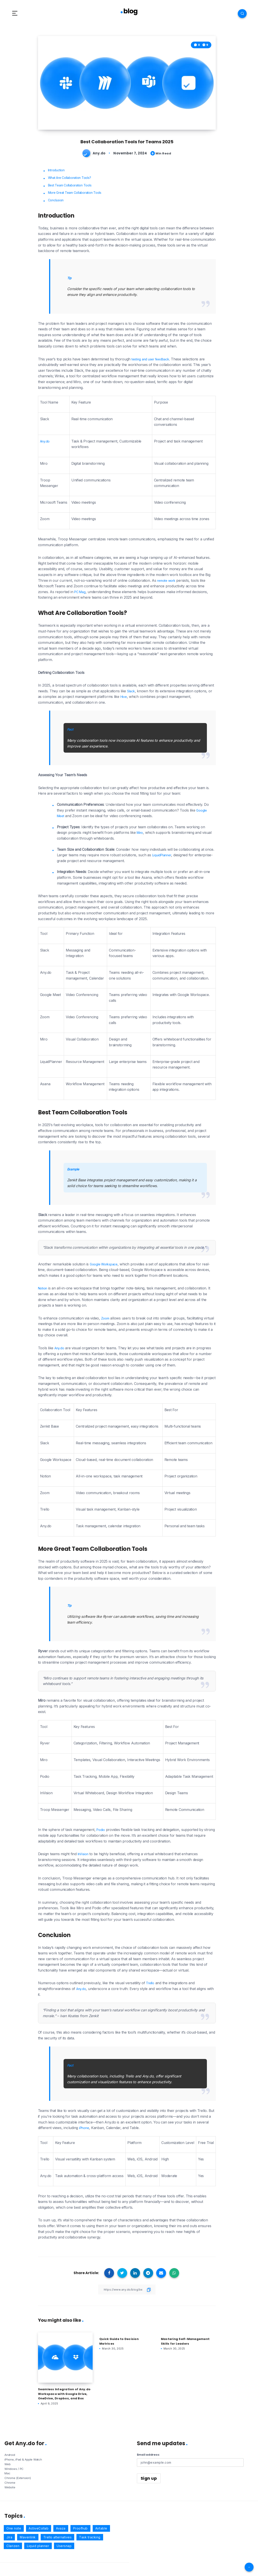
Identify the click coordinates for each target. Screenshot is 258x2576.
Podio (101, 1829)
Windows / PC (14, 2470)
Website (10, 2490)
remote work (167, 580)
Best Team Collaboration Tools (73, 185)
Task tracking (89, 2540)
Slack (131, 691)
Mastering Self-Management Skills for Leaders (185, 2341)
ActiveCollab (38, 2531)
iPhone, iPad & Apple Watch (24, 2460)
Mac (7, 2475)
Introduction (58, 170)
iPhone (85, 2127)
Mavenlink (28, 2540)
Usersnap (64, 2549)
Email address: (148, 2455)
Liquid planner (38, 2549)
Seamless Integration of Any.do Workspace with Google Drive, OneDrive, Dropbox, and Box (64, 2394)
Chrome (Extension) (18, 2480)
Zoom (106, 1318)
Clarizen (12, 2549)
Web (7, 2465)
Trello (151, 1983)
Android (10, 2455)
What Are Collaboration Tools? (73, 177)
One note (13, 2531)
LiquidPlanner (163, 855)
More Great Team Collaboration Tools (79, 192)
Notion (43, 1288)
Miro (140, 832)
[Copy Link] (127, 2289)
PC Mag (80, 592)
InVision (84, 1854)
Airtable (101, 2531)
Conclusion (57, 200)
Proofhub (80, 2531)
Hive (124, 696)
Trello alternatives (57, 2540)
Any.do (60, 1348)
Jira (9, 2540)
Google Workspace (105, 1264)
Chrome (10, 2485)
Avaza (61, 2531)
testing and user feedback (153, 359)
